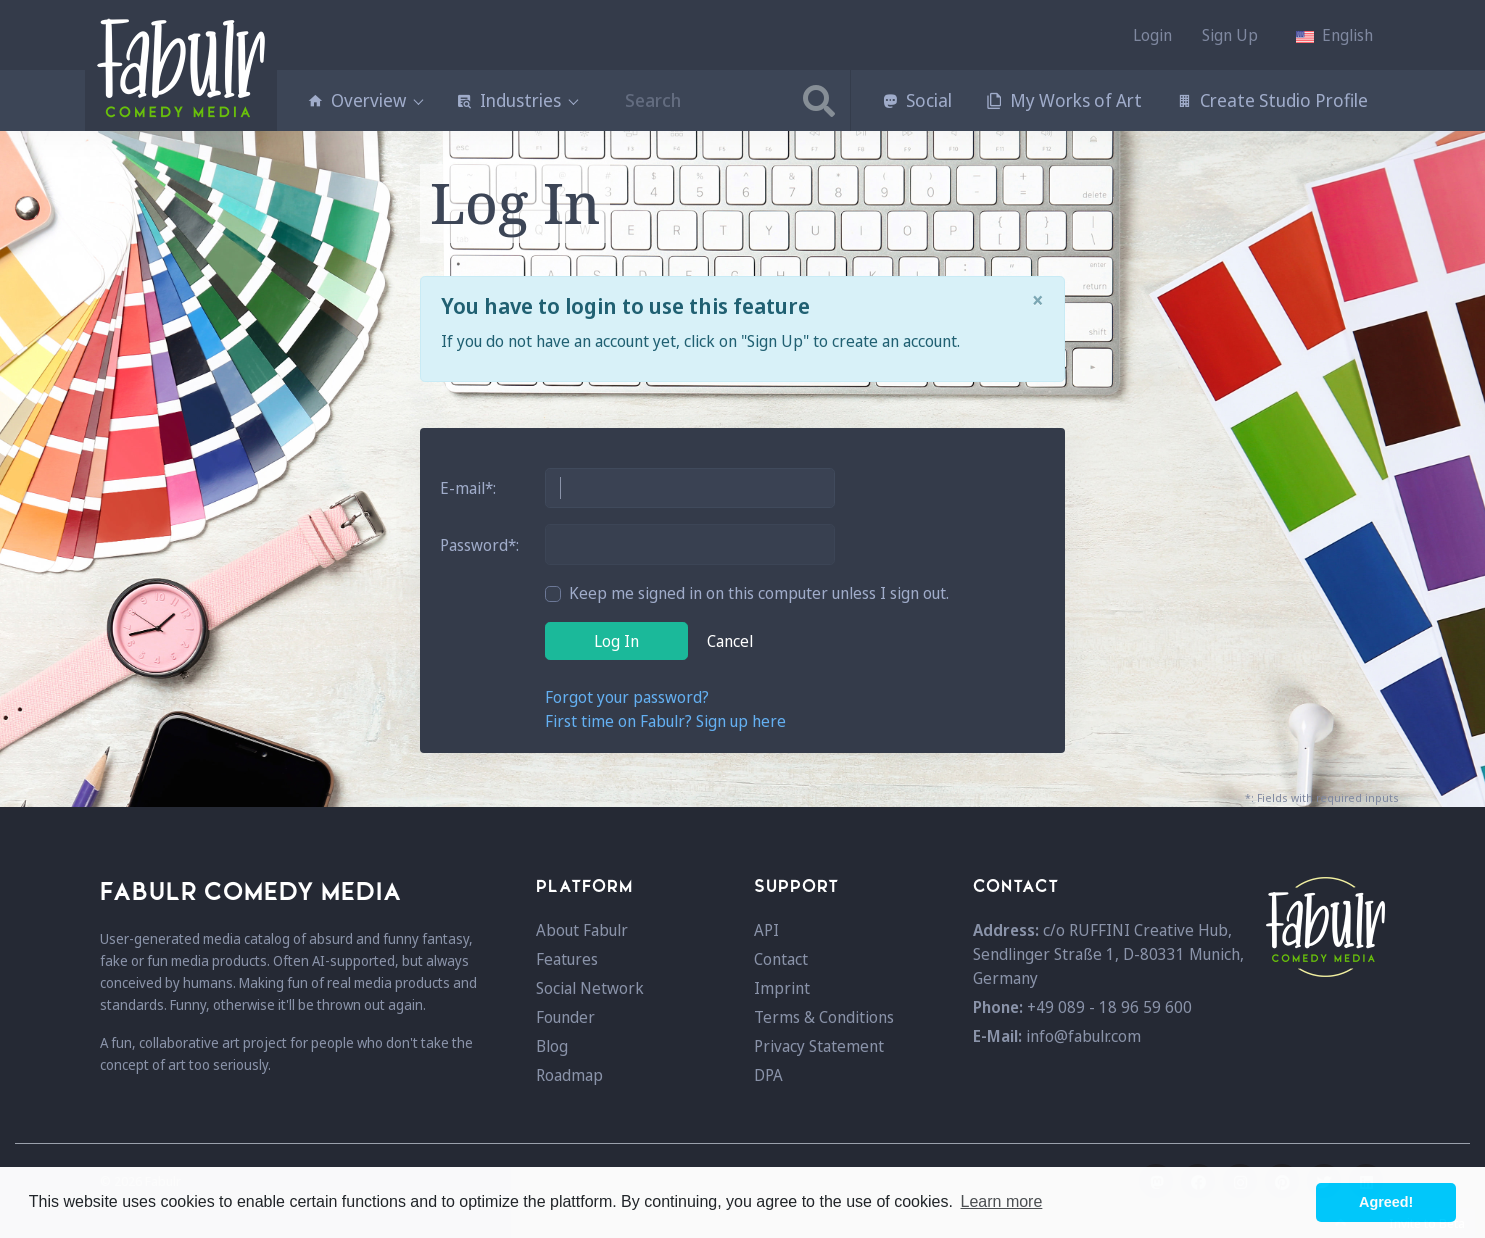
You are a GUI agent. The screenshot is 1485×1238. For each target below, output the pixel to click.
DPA (768, 1075)
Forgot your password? (627, 697)
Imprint (782, 988)
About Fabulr (582, 930)
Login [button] (1152, 35)
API (766, 930)
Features (567, 959)
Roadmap (569, 1075)
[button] (1334, 35)
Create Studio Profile (1272, 100)
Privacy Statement (819, 1046)
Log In (616, 641)
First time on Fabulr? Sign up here (665, 721)
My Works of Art (1064, 100)
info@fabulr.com (1083, 1036)
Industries (516, 100)
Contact (781, 959)
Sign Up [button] (1230, 35)
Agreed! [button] (1386, 1202)
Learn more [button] (1002, 1201)
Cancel (730, 641)
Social (917, 100)
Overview (364, 100)
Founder (565, 1017)
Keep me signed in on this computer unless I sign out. (759, 593)
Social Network (590, 988)
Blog (552, 1046)
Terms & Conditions (824, 1017)
